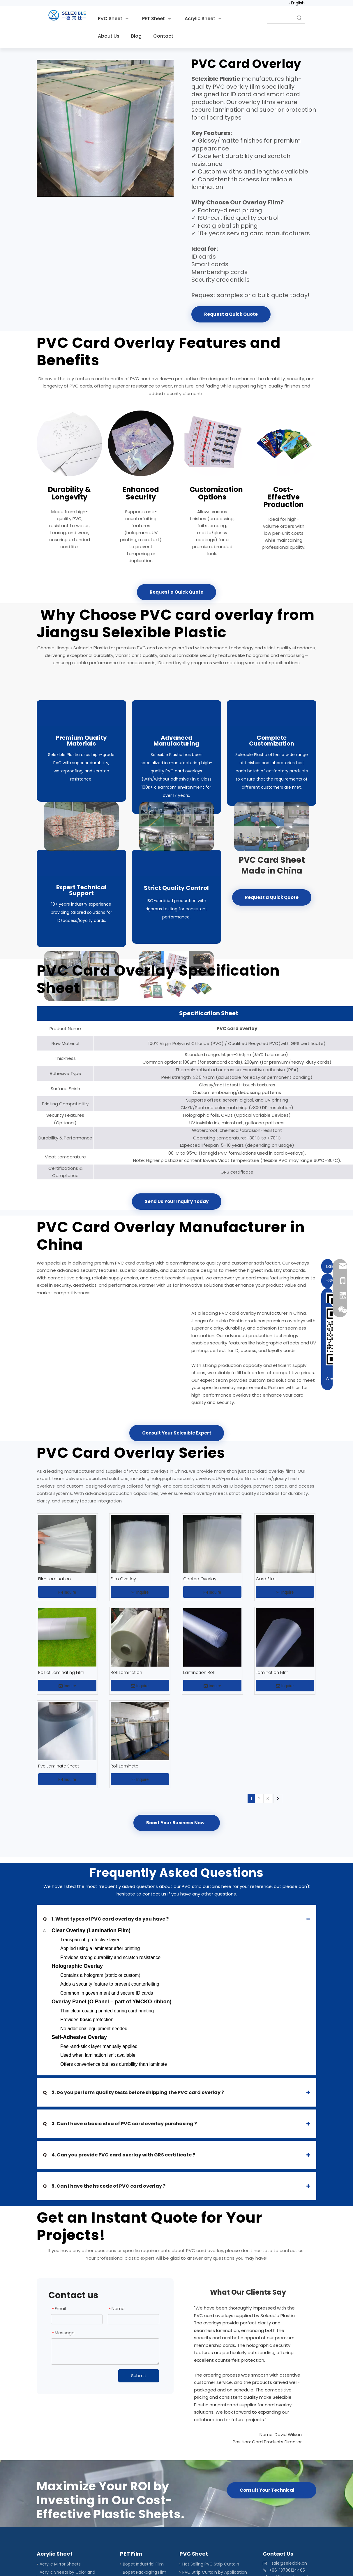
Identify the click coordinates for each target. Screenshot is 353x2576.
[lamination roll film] (212, 443)
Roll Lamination (126, 1672)
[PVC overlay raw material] (81, 701)
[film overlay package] (81, 851)
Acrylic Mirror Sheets (60, 2564)
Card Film (266, 1579)
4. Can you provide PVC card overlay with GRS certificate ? (119, 2155)
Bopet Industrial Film (143, 2564)
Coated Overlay (199, 1579)
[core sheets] (176, 851)
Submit (139, 2375)
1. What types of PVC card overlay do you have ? (106, 1919)
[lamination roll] (69, 443)
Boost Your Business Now (176, 1823)
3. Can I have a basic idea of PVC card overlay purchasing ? (120, 2124)
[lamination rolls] (141, 443)
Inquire (67, 1592)
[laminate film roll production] (271, 701)
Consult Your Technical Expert (267, 2492)
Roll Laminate (124, 1766)
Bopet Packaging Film (144, 2572)
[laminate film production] (176, 701)
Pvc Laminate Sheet (58, 1766)
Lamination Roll (199, 1672)
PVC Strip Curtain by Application (214, 2572)
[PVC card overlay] (105, 128)
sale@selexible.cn (289, 2563)
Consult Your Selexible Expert (176, 1433)
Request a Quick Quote (231, 314)
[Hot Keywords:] (299, 18)
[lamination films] (283, 443)
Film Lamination (54, 1579)
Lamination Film (272, 1672)
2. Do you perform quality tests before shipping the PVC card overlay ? (133, 2092)
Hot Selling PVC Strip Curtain (210, 2564)
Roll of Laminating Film (61, 1672)
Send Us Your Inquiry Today (177, 1201)
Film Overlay (123, 1579)
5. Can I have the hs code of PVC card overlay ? (104, 2186)
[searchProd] (280, 18)
